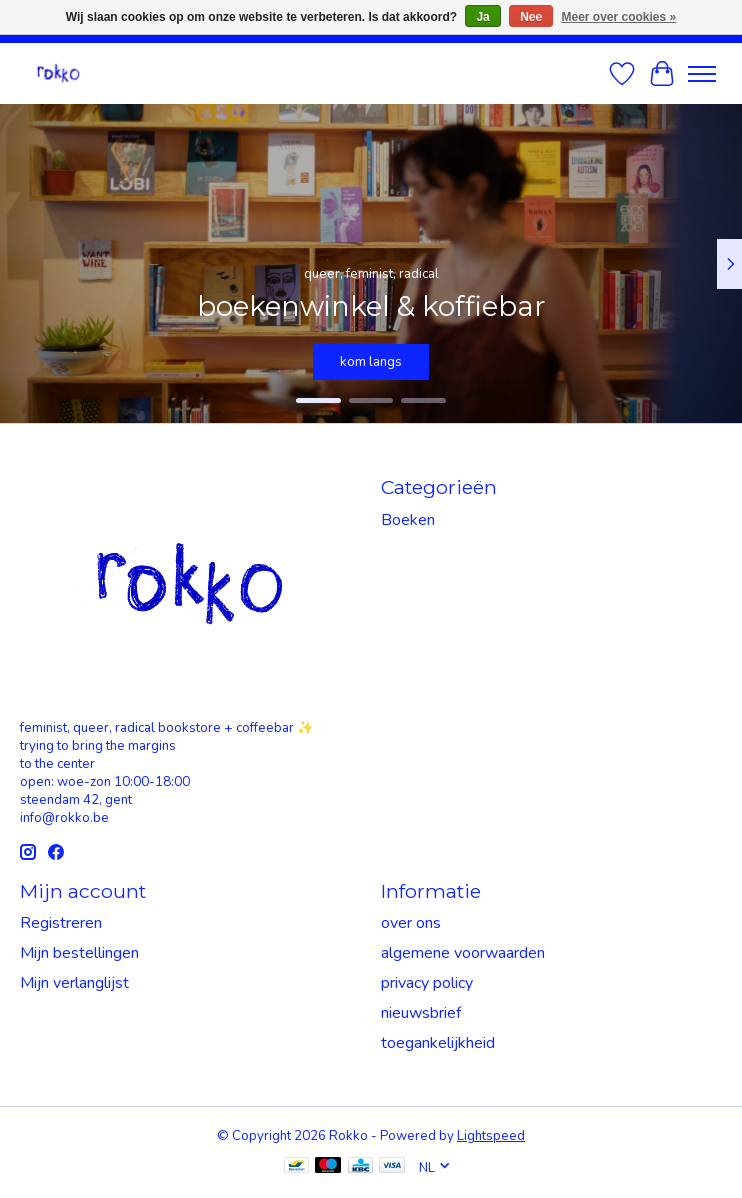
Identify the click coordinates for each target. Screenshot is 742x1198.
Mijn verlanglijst (74, 983)
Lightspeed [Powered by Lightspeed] (491, 1136)
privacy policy (427, 983)
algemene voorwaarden (463, 953)
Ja (482, 17)
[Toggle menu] (702, 74)
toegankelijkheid (438, 1043)
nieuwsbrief (421, 1013)
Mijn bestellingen (79, 953)
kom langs (371, 362)
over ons (411, 923)
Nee (531, 17)
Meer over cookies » (619, 17)
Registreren (61, 923)
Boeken (408, 520)
